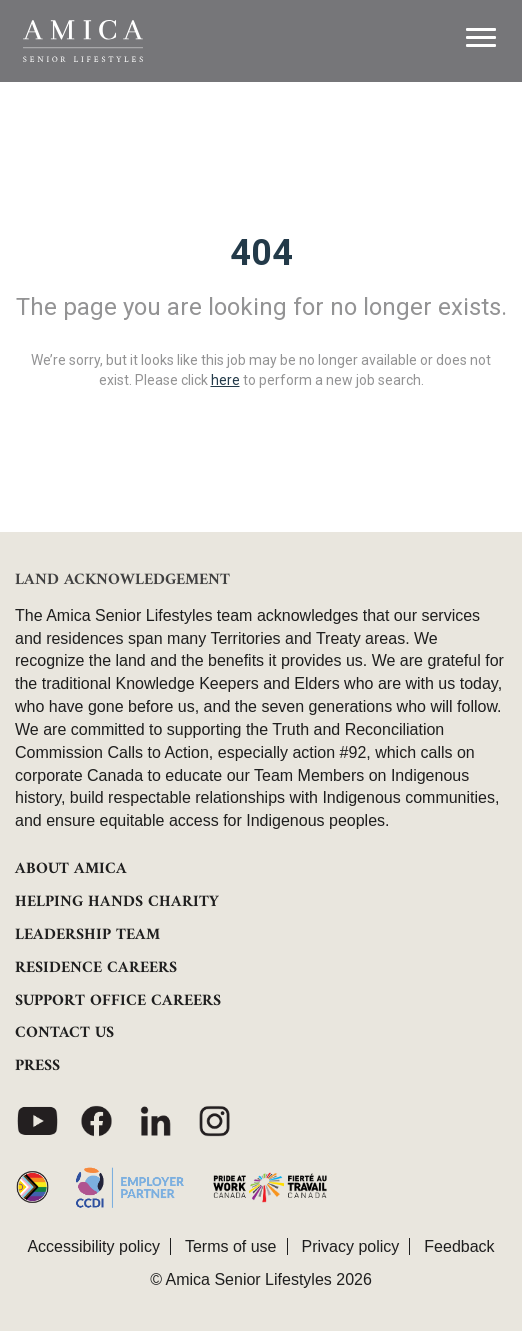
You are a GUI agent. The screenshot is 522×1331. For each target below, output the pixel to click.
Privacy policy (351, 1246)
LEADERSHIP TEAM (87, 935)
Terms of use (231, 1246)
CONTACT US (64, 1033)
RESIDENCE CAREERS (96, 968)
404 (261, 253)
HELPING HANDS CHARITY (117, 902)
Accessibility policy (93, 1246)
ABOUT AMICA (71, 869)
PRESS (37, 1066)
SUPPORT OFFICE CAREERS (118, 1001)
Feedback (459, 1246)
